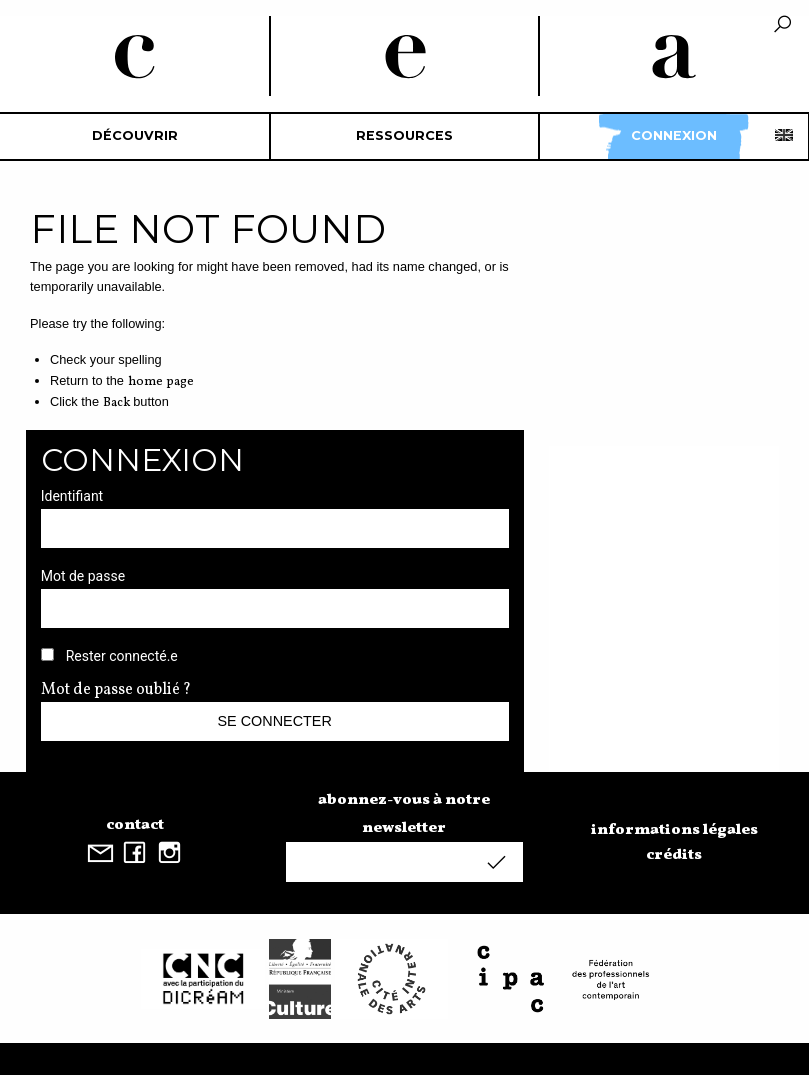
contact (135, 825)
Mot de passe (83, 576)
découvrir (135, 135)
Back (116, 403)
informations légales (674, 830)
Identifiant (72, 496)
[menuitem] (135, 136)
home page (161, 382)
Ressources (404, 135)
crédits (674, 855)
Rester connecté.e (122, 656)
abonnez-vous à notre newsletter (404, 814)
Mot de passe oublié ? (116, 690)
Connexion (674, 135)
